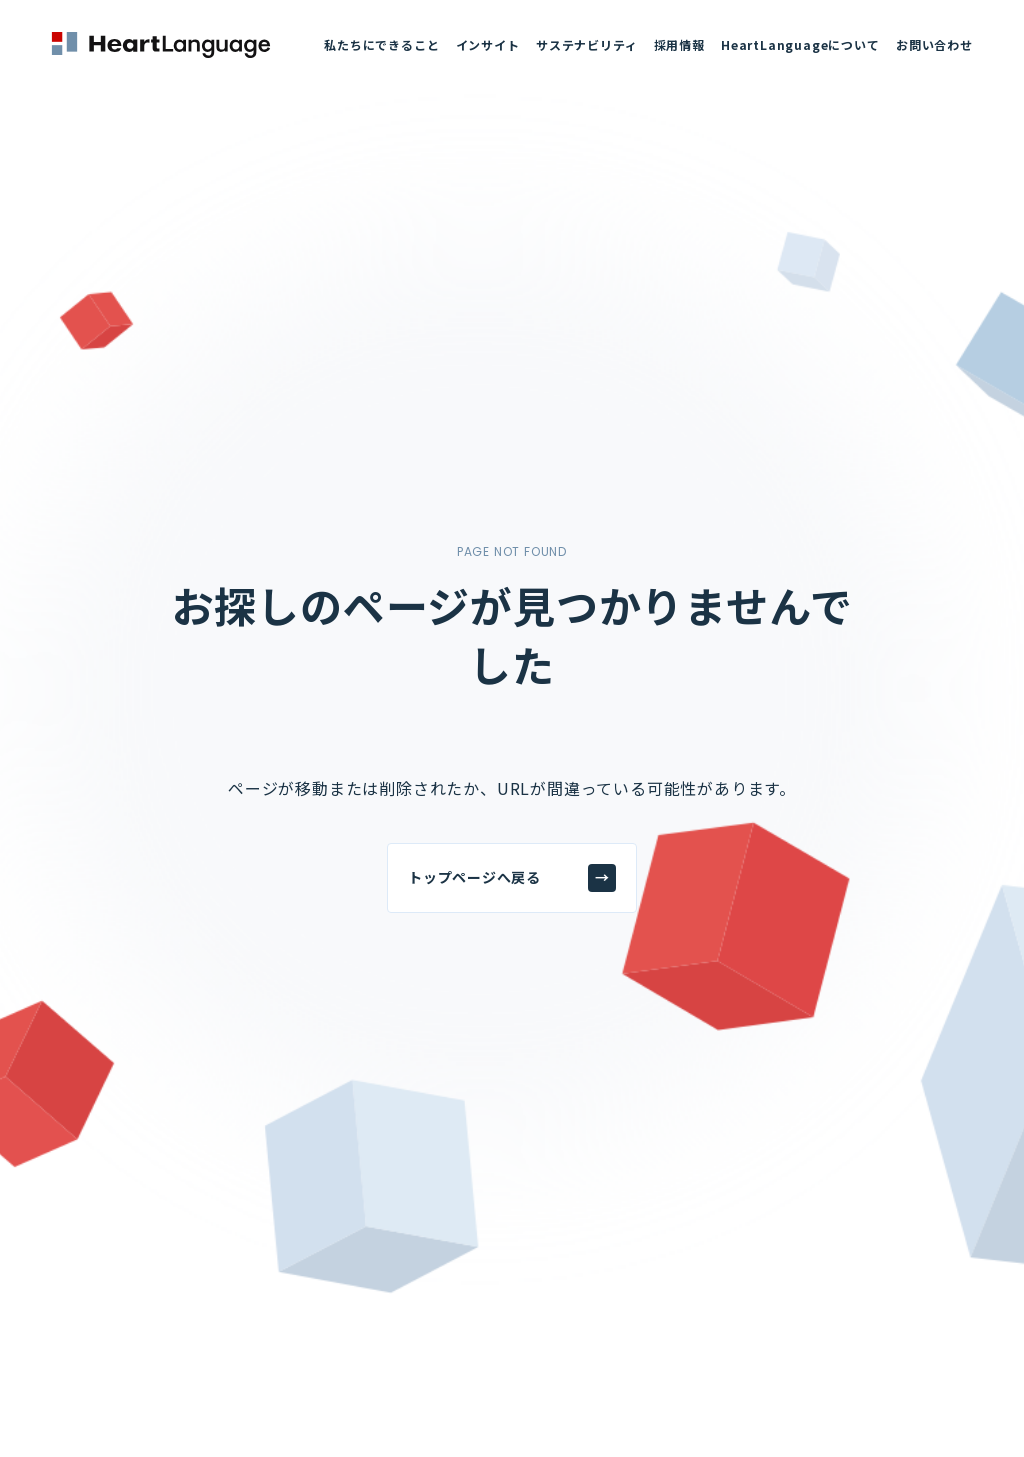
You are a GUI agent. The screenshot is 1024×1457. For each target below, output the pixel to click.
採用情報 (679, 44)
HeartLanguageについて (800, 44)
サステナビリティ (586, 44)
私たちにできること (381, 44)
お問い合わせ (934, 44)
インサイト (488, 44)
